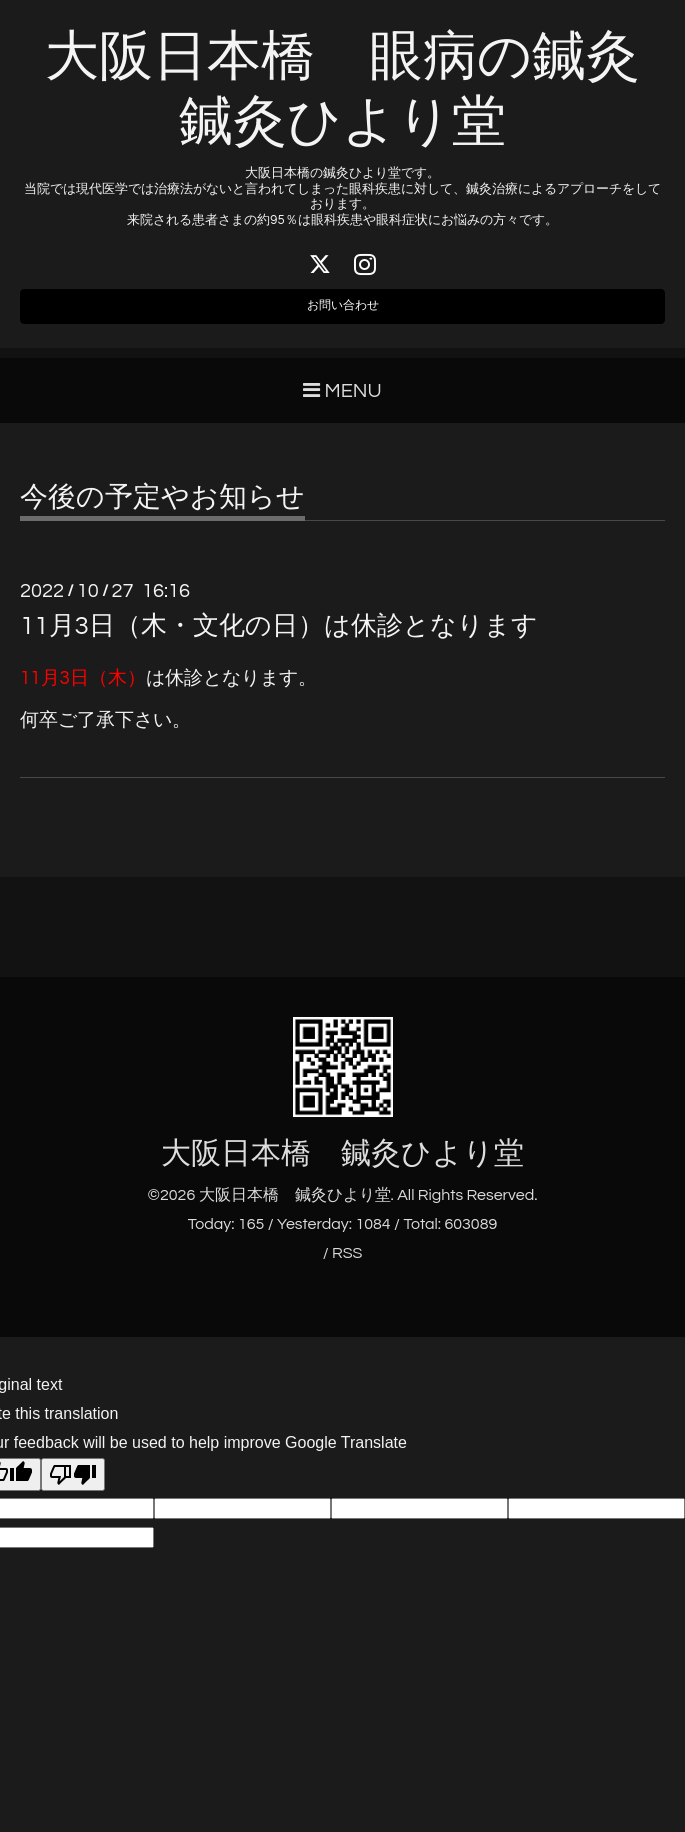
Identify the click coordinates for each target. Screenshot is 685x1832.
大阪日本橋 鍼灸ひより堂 (342, 1167)
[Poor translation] (73, 1488)
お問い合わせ (343, 315)
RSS (347, 1267)
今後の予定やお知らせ (162, 512)
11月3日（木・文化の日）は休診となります (279, 640)
